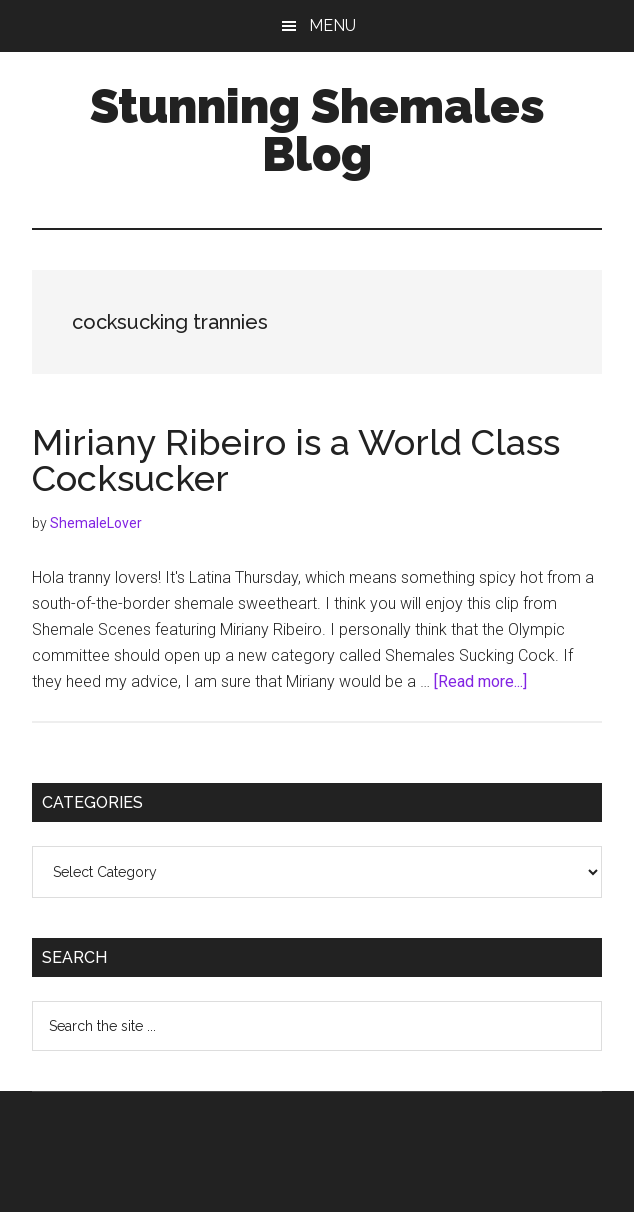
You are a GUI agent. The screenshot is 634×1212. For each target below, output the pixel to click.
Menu (332, 25)
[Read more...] (480, 681)
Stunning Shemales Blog (317, 130)
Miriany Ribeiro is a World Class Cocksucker (296, 460)
